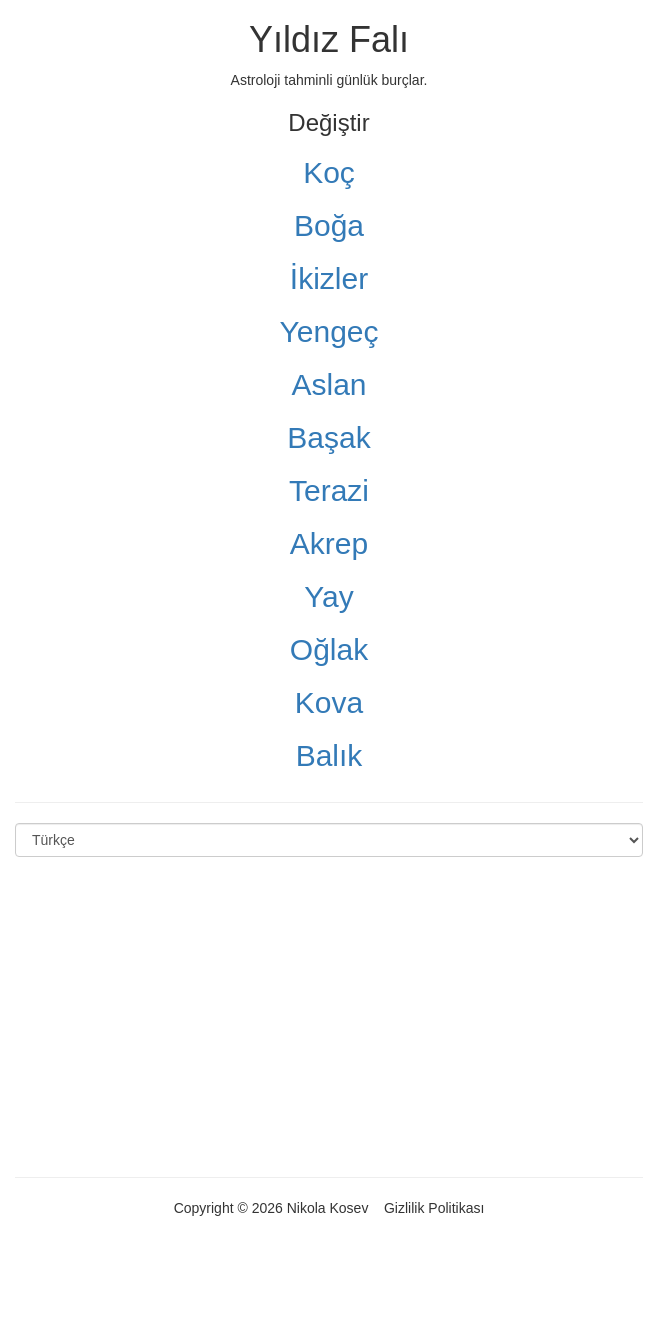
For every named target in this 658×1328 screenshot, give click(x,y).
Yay (328, 596)
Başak (328, 437)
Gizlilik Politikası (434, 1208)
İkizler (329, 278)
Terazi (329, 490)
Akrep (329, 543)
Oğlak (329, 649)
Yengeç (329, 331)
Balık (329, 755)
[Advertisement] (329, 1017)
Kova (329, 702)
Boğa (329, 225)
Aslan (328, 384)
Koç (329, 172)
